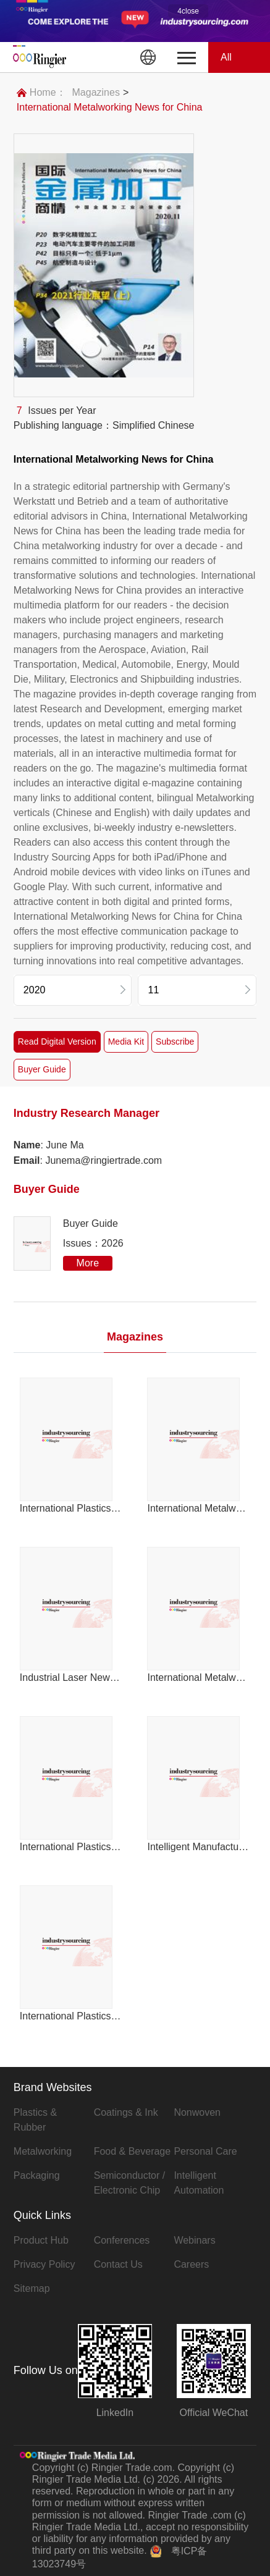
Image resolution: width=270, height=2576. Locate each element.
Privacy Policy (44, 2264)
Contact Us (118, 2264)
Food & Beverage (132, 2151)
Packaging (37, 2175)
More (88, 1263)
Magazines (96, 92)
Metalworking (43, 2151)
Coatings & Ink (126, 2112)
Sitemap (32, 2288)
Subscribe (175, 1041)
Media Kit (126, 1041)
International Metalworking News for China (110, 107)
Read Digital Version (57, 1041)
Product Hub (41, 2240)
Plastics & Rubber (35, 2119)
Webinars (194, 2240)
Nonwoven (197, 2112)
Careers (191, 2264)
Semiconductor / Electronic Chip (130, 2182)
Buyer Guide (42, 1069)
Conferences (122, 2240)
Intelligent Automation (199, 2182)
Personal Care (205, 2151)
